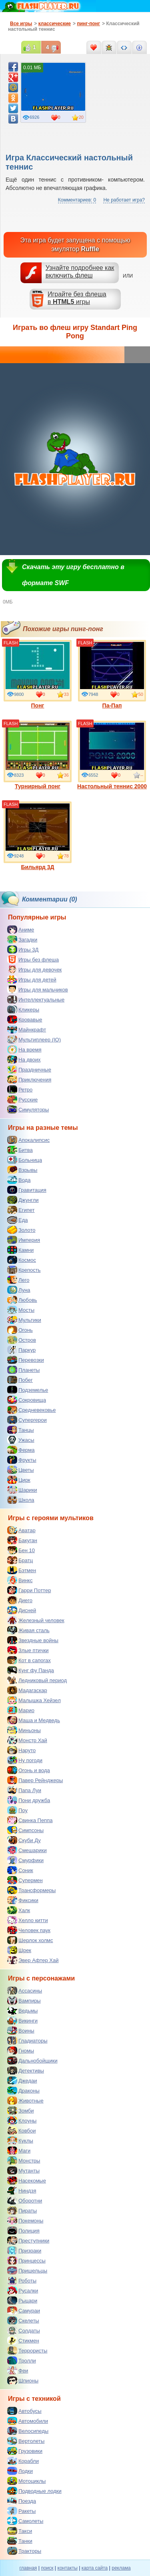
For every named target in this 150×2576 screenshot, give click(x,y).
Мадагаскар (27, 1690)
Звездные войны (32, 1640)
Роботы (21, 2280)
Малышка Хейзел (34, 1700)
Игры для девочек (34, 969)
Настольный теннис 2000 (112, 755)
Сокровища (26, 1400)
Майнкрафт (26, 1029)
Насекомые (26, 2180)
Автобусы (24, 2411)
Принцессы (26, 2260)
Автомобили (27, 2421)
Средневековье (31, 1410)
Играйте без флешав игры (77, 298)
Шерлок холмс (30, 1940)
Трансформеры (31, 1890)
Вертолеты (25, 2441)
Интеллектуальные (35, 999)
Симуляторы (28, 1109)
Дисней (21, 1610)
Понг (38, 674)
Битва (20, 1150)
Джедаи (22, 2080)
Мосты (20, 1310)
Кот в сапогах (29, 1660)
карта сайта (95, 2568)
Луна (18, 1290)
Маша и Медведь (33, 1720)
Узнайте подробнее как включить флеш (80, 271)
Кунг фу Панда (30, 1670)
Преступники (28, 2240)
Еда (17, 1220)
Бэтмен (21, 1570)
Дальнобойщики (32, 2060)
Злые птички (28, 1650)
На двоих (24, 1059)
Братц (20, 1560)
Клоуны (21, 2120)
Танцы (20, 1430)
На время (24, 1049)
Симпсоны (25, 1830)
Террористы (27, 2350)
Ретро (19, 1089)
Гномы (20, 2050)
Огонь (20, 1330)
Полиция (23, 2230)
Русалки (22, 2290)
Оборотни (24, 2200)
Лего (18, 1280)
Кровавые (24, 1019)
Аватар (21, 1530)
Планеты (23, 1370)
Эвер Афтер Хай (32, 1960)
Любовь (22, 1300)
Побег (20, 1380)
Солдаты (23, 2330)
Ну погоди (24, 1760)
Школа (20, 1500)
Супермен (25, 1880)
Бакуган (22, 1540)
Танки (19, 2541)
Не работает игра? (124, 200)
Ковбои (21, 2130)
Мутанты (23, 2170)
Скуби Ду (24, 1840)
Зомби (20, 2110)
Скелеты (23, 2320)
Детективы (25, 2070)
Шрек (19, 1950)
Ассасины (24, 1990)
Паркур (21, 1350)
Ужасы (20, 1440)
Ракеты (21, 2511)
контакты (68, 2568)
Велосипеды (27, 2431)
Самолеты (25, 2521)
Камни (20, 1250)
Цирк (18, 1480)
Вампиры (24, 2000)
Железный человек (35, 1620)
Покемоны (25, 2220)
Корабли (23, 2461)
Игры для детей (31, 979)
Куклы (20, 2140)
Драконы (23, 2090)
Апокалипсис (28, 1140)
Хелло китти (27, 1920)
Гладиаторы (27, 2040)
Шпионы (22, 2380)
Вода (18, 1180)
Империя (23, 1240)
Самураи (23, 2310)
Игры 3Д (22, 949)
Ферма (21, 1450)
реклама (121, 2568)
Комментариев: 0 (77, 200)
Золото (21, 1230)
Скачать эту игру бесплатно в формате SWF (73, 575)
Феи (17, 2370)
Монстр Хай (27, 1740)
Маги (18, 2150)
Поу (17, 1810)
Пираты (22, 2210)
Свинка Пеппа (29, 1820)
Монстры (23, 2160)
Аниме (20, 929)
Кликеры (23, 1009)
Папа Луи (24, 1790)
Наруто (21, 1750)
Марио (20, 1710)
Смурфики (25, 1860)
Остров (21, 1340)
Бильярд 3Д (38, 835)
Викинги (22, 2020)
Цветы (20, 1470)
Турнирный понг (38, 755)
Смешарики (27, 1850)
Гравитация (26, 1190)
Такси (19, 2531)
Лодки (20, 2471)
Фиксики (22, 1900)
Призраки (24, 2250)
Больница (24, 1160)
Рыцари (22, 2300)
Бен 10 (21, 1550)
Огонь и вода (28, 1770)
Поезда (21, 2501)
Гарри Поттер (29, 1590)
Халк (18, 1910)
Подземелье (27, 1390)
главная (28, 2568)
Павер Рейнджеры (35, 1780)
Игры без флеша (33, 959)
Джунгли (23, 1200)
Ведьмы (22, 2010)
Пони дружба (28, 1800)
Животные (25, 2100)
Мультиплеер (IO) (34, 1039)
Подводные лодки (34, 2491)
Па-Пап (112, 674)
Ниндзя (21, 2190)
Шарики (22, 1490)
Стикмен (23, 2340)
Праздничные (29, 1069)
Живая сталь (28, 1630)
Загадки (22, 939)
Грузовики (24, 2451)
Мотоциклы (26, 2481)
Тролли (21, 2360)
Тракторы (24, 2551)
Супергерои (27, 1420)
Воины (20, 2030)
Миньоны (24, 1730)
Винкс (19, 1580)
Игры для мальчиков (37, 989)
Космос (21, 1260)
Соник (20, 1870)
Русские (22, 1099)
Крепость (24, 1270)
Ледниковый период (37, 1680)
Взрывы (22, 1170)
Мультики (24, 1320)
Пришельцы (27, 2270)
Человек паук (28, 1930)
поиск (47, 2568)
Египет (20, 1210)
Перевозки (25, 1360)
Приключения (29, 1079)
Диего (19, 1600)
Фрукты (21, 1460)
